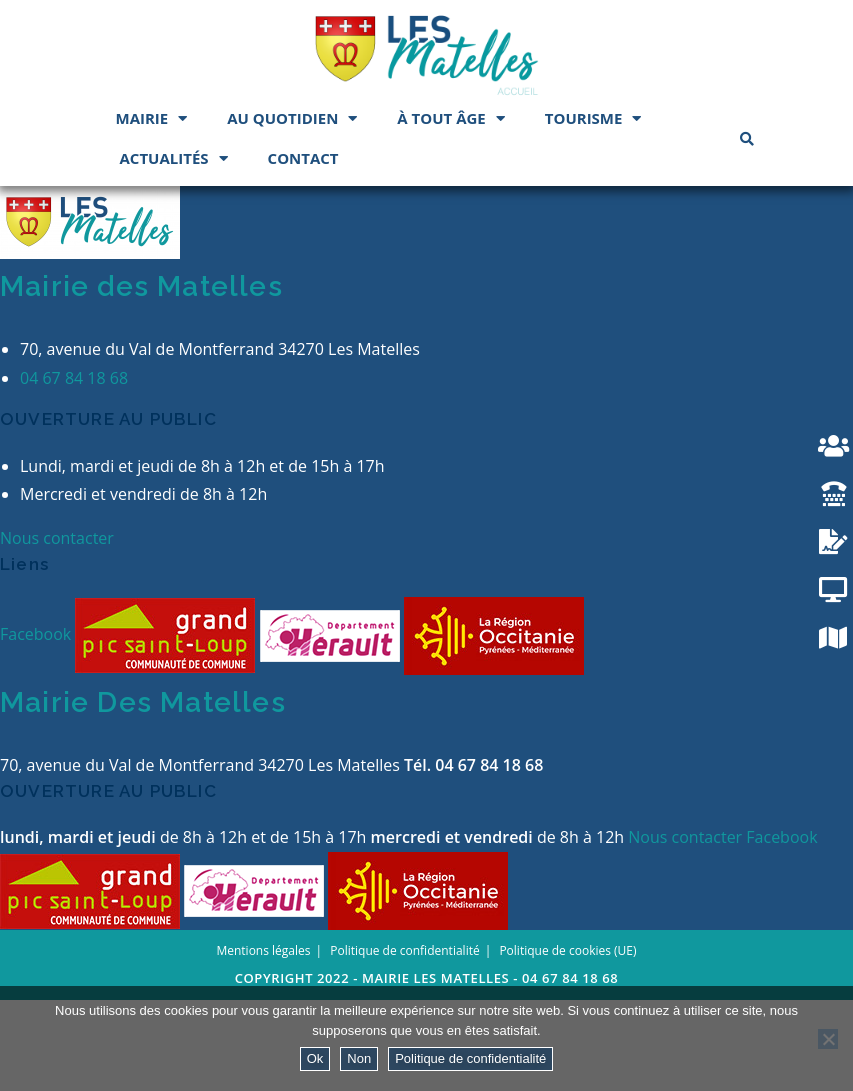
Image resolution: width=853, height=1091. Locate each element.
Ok (315, 1058)
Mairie (152, 118)
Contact (303, 158)
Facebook (37, 724)
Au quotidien (292, 118)
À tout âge (450, 118)
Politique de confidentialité (470, 1058)
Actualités (174, 158)
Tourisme (593, 118)
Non (359, 1058)
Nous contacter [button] (57, 629)
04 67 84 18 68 (74, 468)
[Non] (828, 1039)
